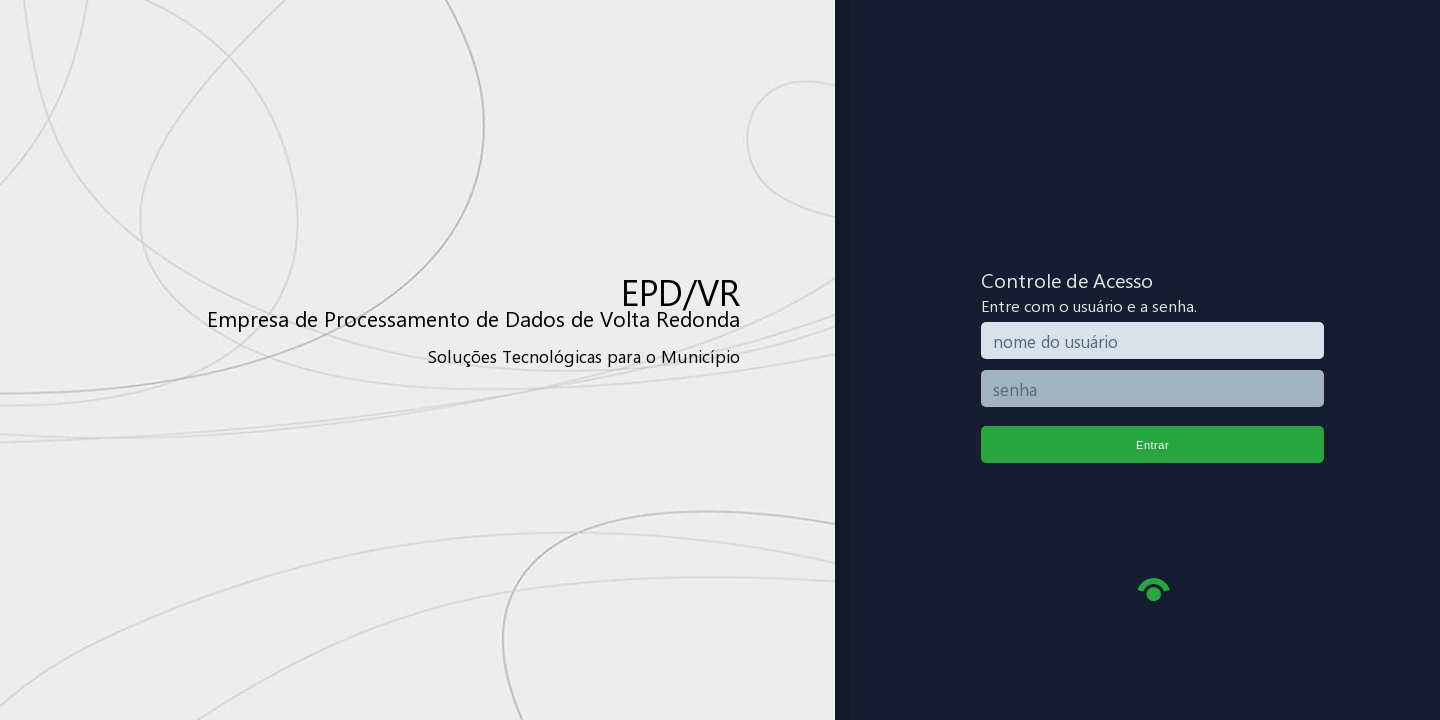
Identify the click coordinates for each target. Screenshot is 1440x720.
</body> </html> (720, 360)
